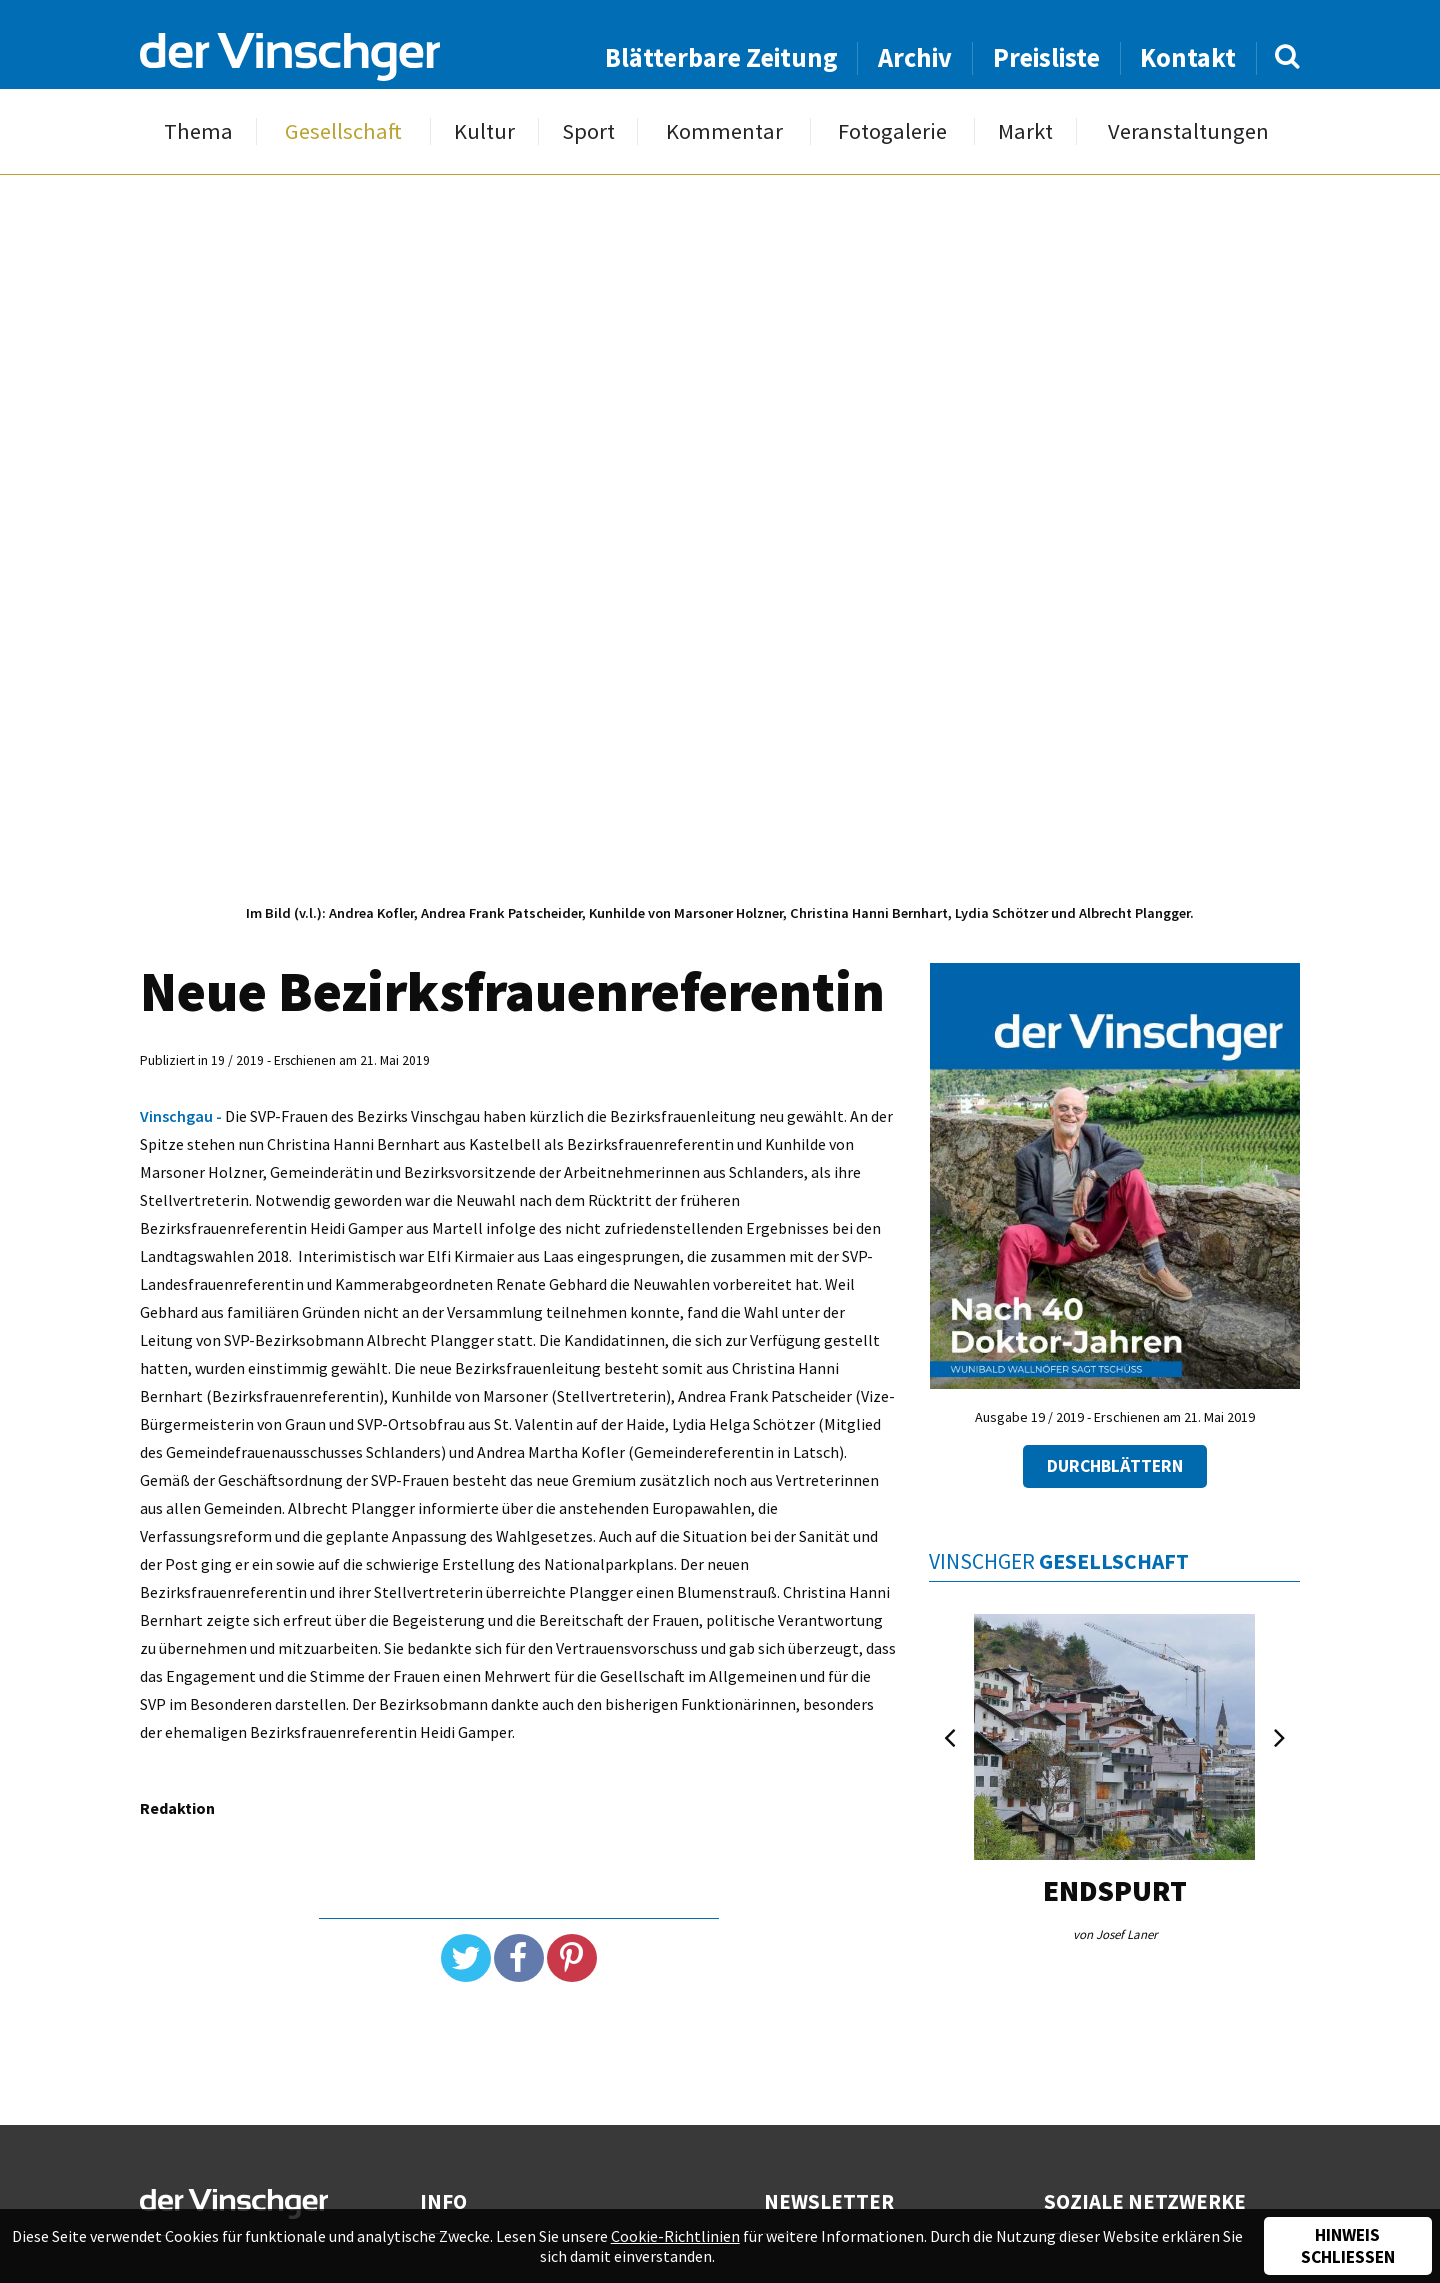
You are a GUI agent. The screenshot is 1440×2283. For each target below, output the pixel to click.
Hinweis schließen (1348, 2246)
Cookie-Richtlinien (675, 2236)
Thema (198, 131)
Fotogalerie (892, 131)
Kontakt (1188, 57)
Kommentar (724, 131)
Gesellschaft (343, 131)
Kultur (484, 131)
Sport (588, 131)
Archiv (915, 57)
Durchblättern (1115, 1466)
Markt (1025, 131)
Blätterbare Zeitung (721, 57)
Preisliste (1046, 57)
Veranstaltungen (1188, 131)
